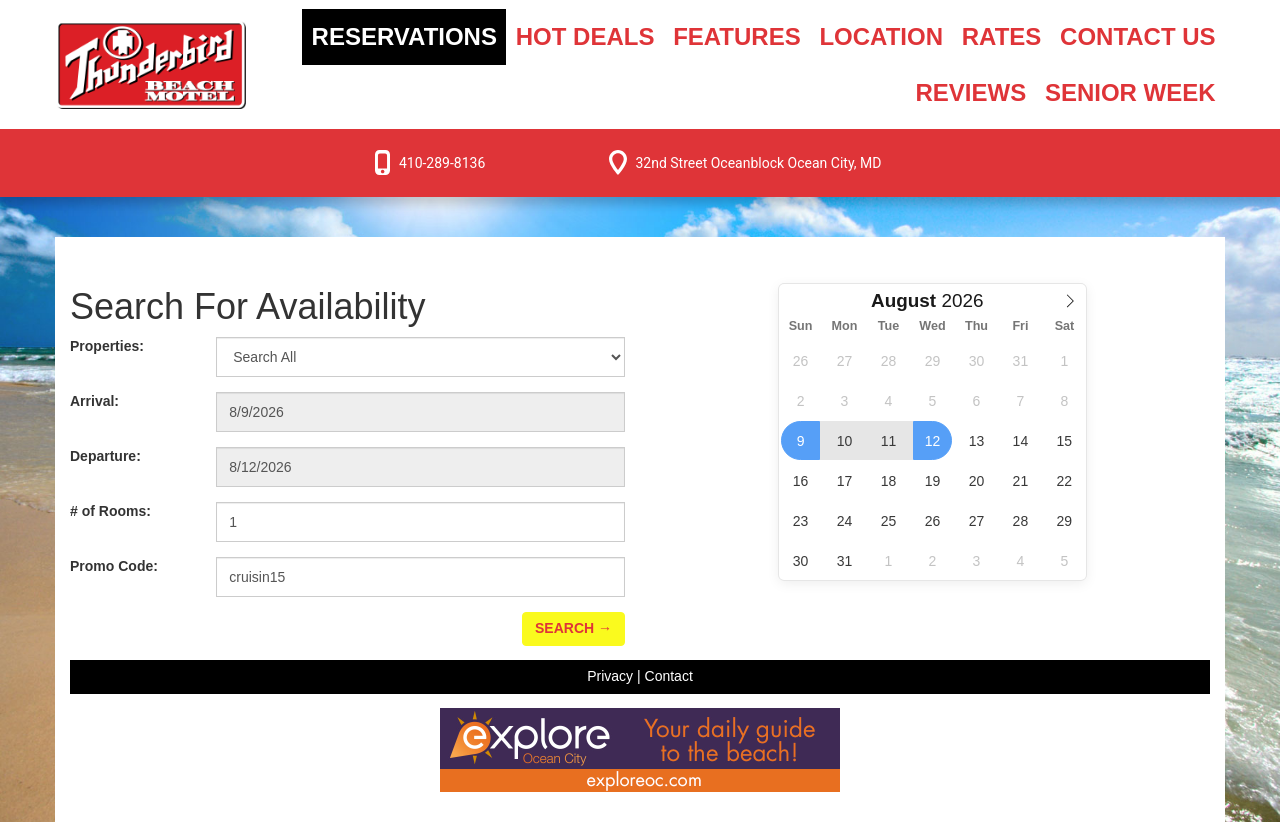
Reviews (970, 92)
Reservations (404, 36)
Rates (1002, 36)
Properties (107, 346)
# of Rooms (110, 511)
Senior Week (1130, 92)
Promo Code (114, 566)
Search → (573, 628)
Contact (669, 676)
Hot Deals (585, 36)
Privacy (610, 676)
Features (737, 36)
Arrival (94, 401)
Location (881, 36)
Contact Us (1138, 36)
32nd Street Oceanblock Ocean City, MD (758, 163)
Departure (105, 456)
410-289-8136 (442, 163)
